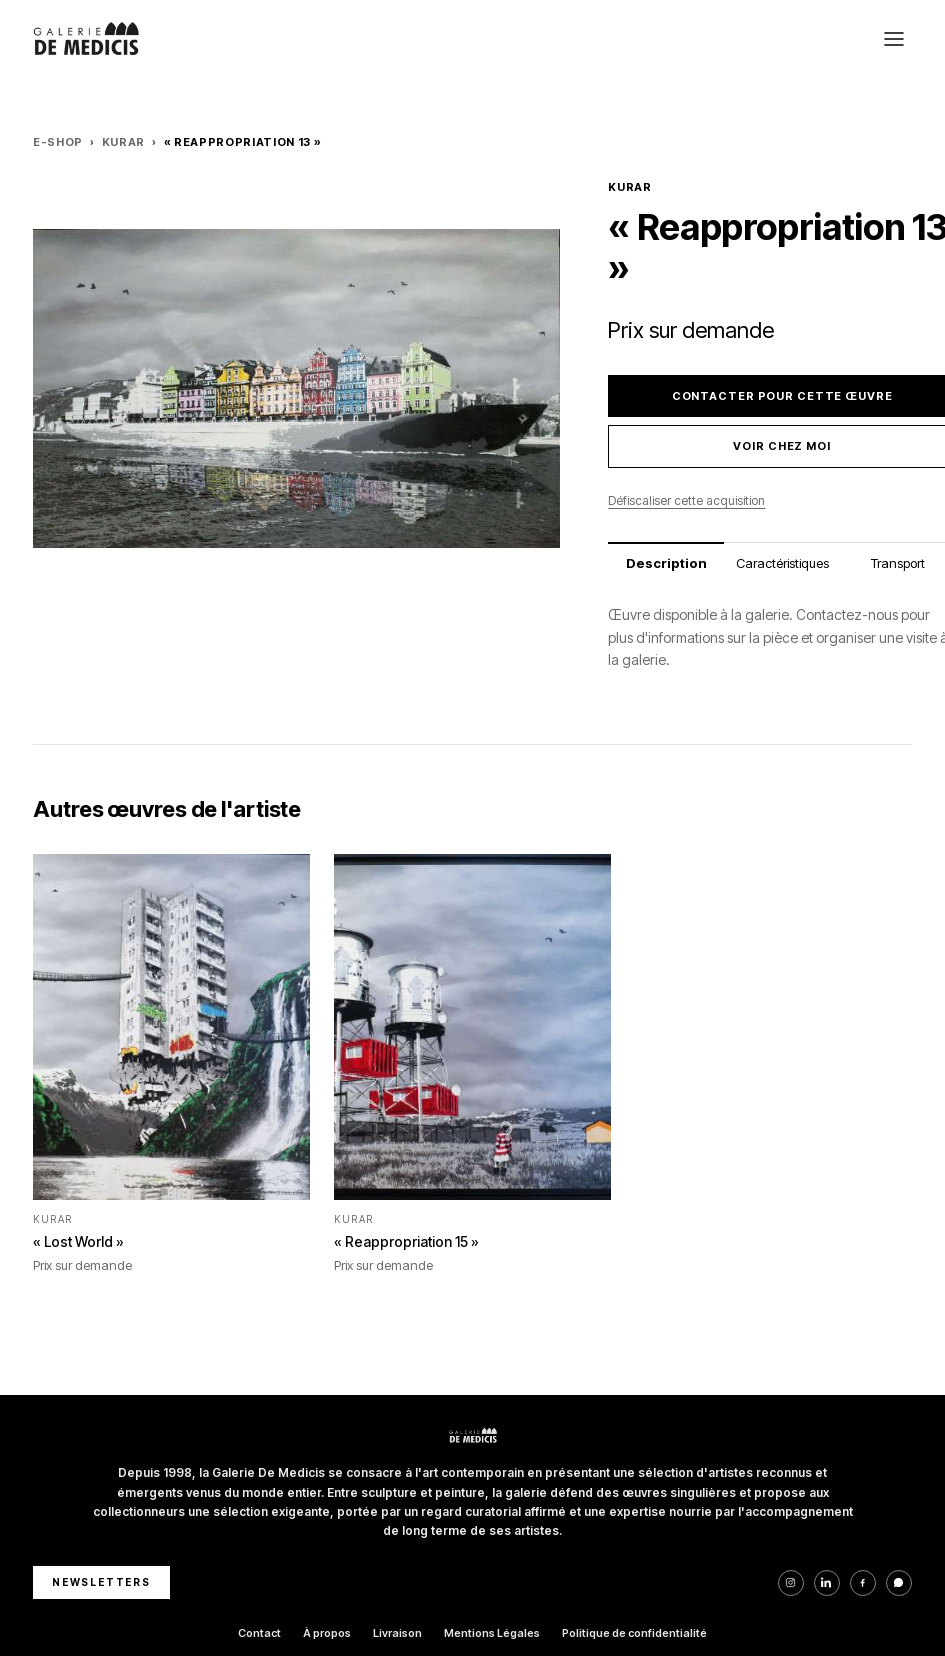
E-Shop (58, 142)
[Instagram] (791, 1583)
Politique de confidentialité (634, 1633)
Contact (259, 1633)
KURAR (123, 142)
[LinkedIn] (827, 1583)
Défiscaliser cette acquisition (686, 500)
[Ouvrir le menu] (894, 39)
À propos (327, 1633)
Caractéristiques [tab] (782, 563)
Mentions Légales (492, 1633)
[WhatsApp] (899, 1583)
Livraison (397, 1633)
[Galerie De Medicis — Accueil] (86, 39)
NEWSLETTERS (101, 1582)
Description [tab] (666, 563)
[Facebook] (863, 1583)
